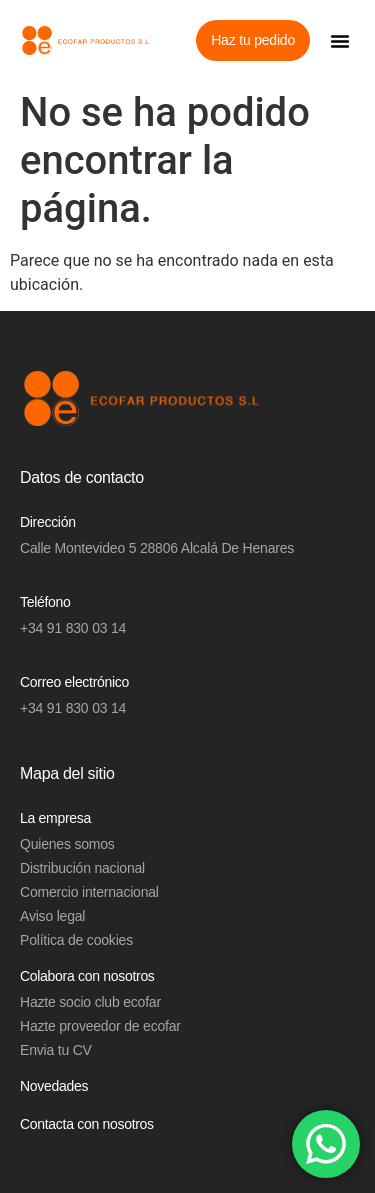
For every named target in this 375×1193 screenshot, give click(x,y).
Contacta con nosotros (87, 1124)
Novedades (54, 1086)
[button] (340, 41)
